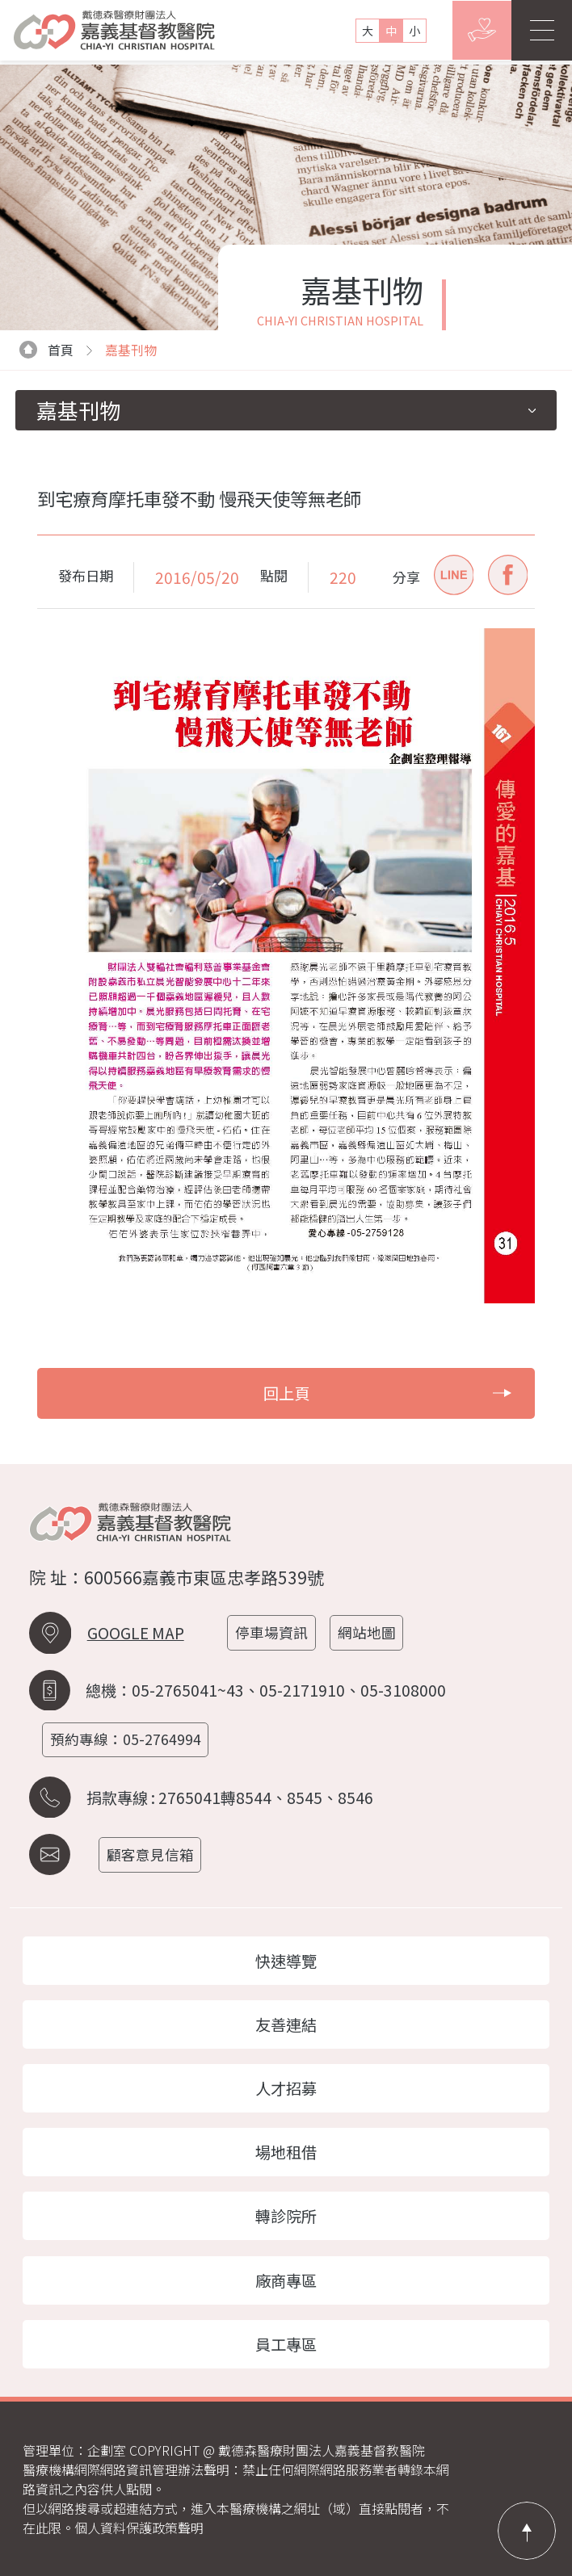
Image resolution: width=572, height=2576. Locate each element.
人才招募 (286, 2088)
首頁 (46, 349)
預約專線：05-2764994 (126, 1739)
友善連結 (286, 2024)
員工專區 (286, 2344)
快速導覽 (286, 1960)
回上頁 (387, 1393)
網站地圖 (368, 1632)
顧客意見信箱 (152, 1854)
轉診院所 (286, 2216)
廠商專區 (286, 2280)
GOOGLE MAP (135, 1633)
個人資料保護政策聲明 (139, 2527)
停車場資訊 (273, 1632)
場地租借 (286, 2152)
